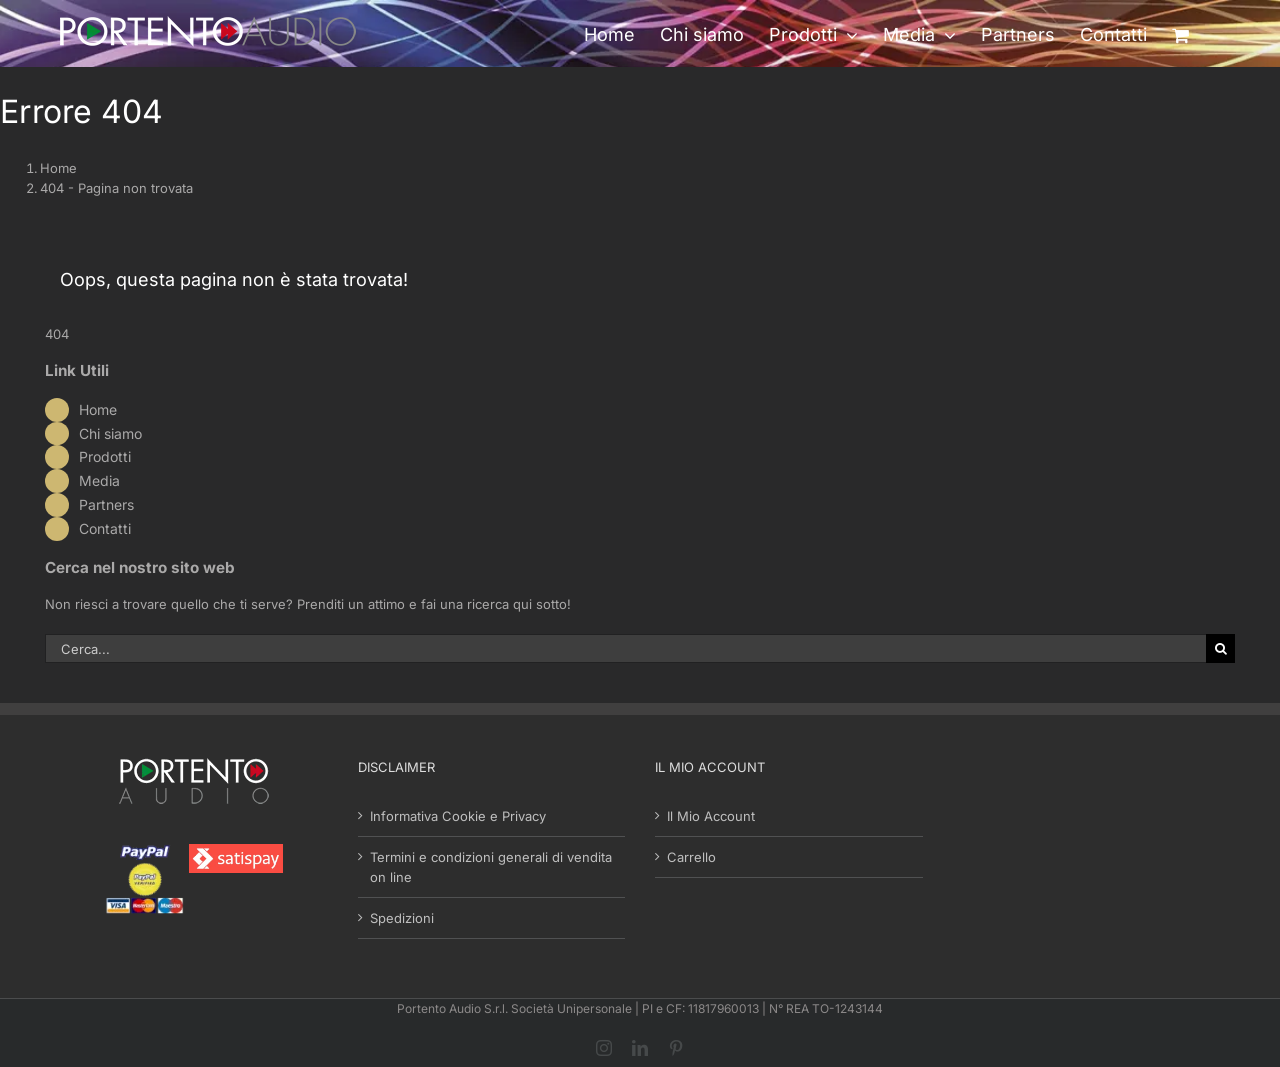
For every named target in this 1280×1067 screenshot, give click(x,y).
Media (99, 480)
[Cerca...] (625, 648)
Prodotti (105, 456)
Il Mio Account (711, 816)
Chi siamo (110, 433)
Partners (106, 504)
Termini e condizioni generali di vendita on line (491, 867)
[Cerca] (1220, 648)
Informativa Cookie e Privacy (458, 816)
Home (98, 409)
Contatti (105, 528)
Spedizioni (402, 918)
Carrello (691, 857)
